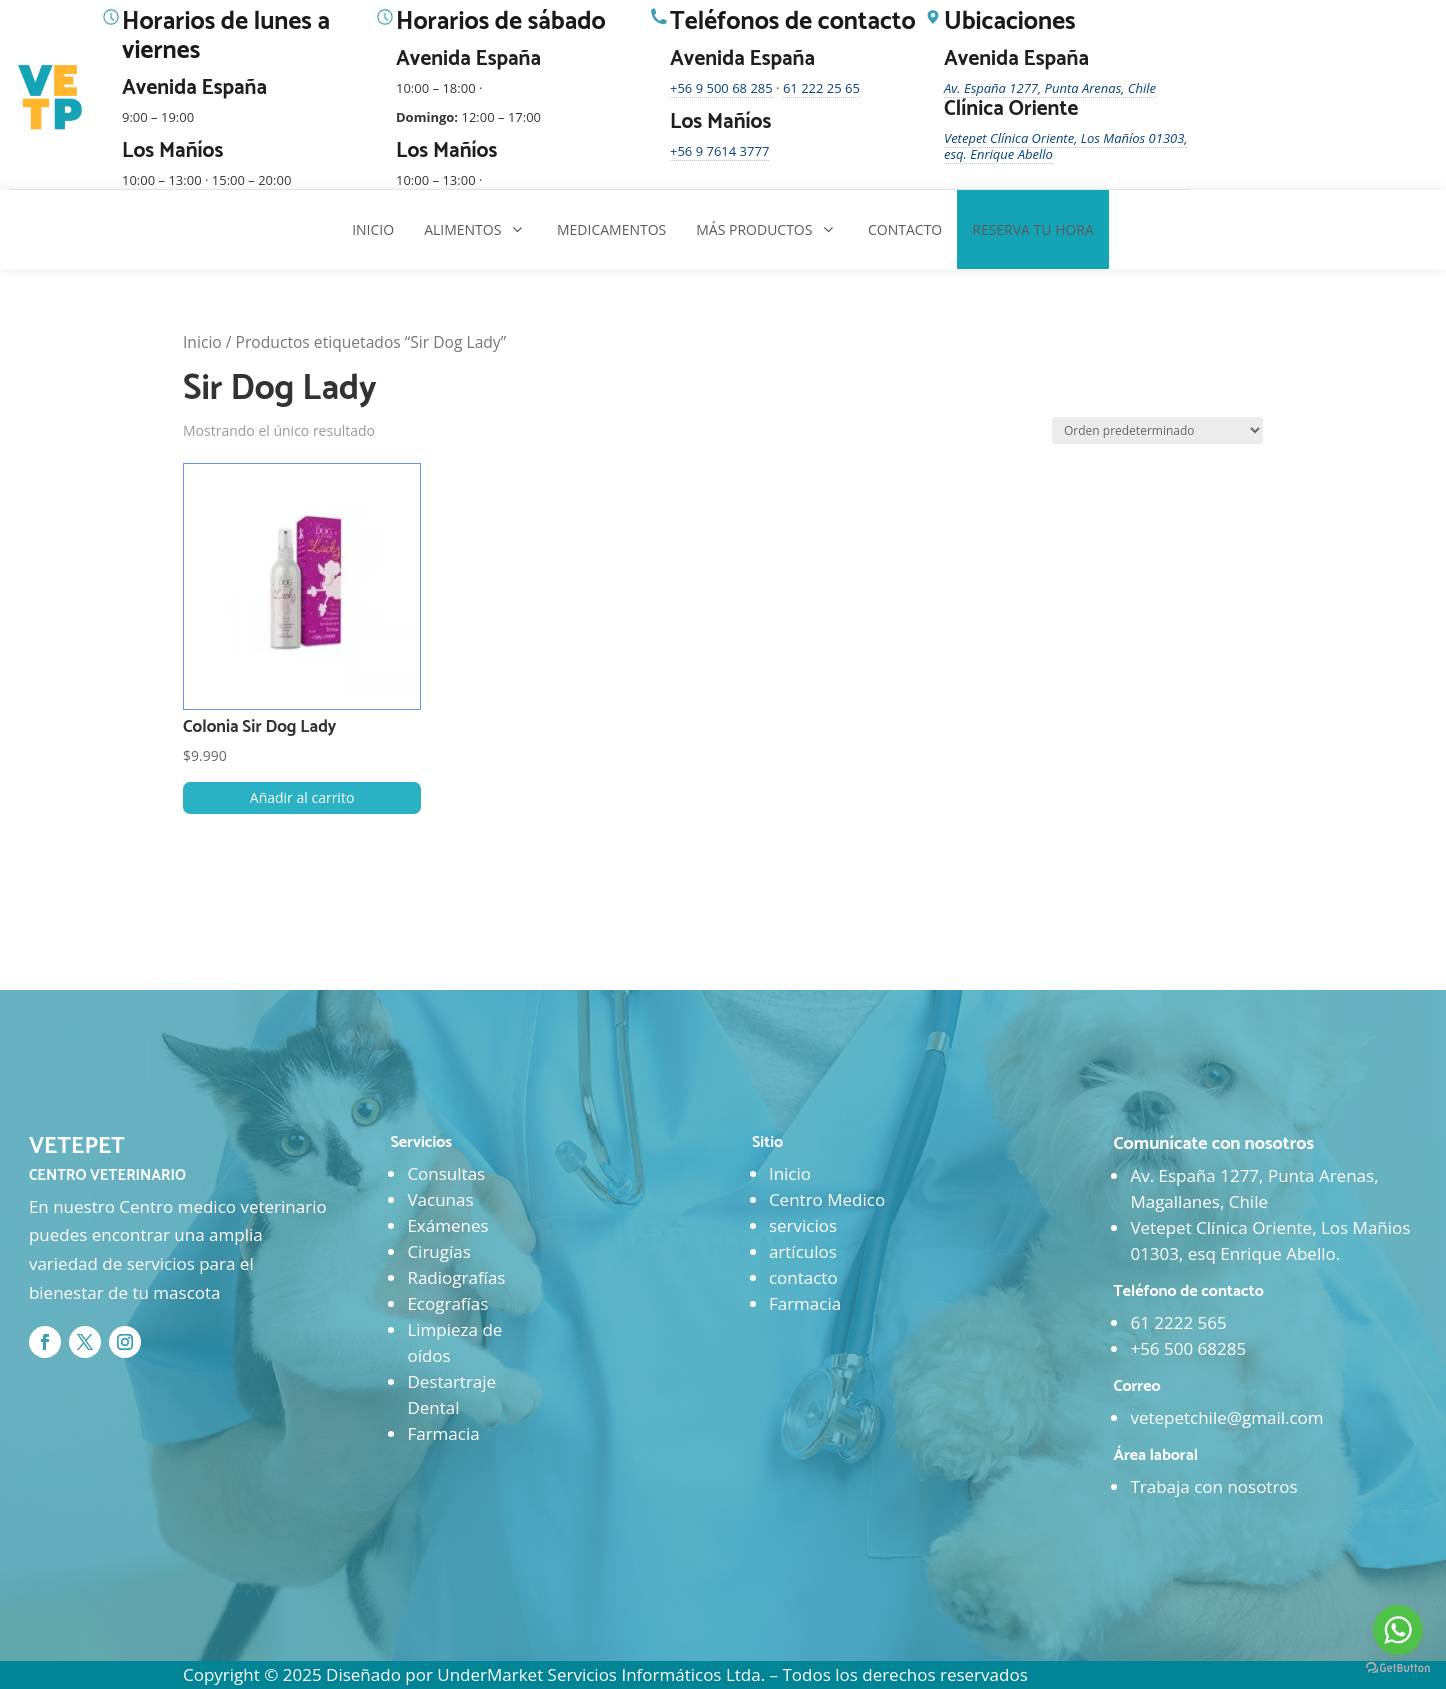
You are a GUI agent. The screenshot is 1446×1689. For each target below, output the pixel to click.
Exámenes (447, 1225)
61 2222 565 (1178, 1322)
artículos (803, 1251)
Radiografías (456, 1277)
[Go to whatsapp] (1398, 1630)
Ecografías (447, 1303)
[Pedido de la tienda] (1157, 430)
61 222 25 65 (821, 88)
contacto (803, 1277)
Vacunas (440, 1199)
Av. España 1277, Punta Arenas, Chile (1050, 88)
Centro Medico (827, 1199)
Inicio (202, 342)
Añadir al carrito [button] (302, 797)
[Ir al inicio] (52, 98)
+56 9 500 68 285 (721, 88)
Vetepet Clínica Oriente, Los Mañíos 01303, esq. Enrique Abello (1066, 146)
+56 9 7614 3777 (719, 151)
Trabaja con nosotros (1213, 1486)
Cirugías (438, 1251)
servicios (803, 1225)
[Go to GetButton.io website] (1398, 1668)
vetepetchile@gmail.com (1226, 1417)
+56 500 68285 (1188, 1348)
